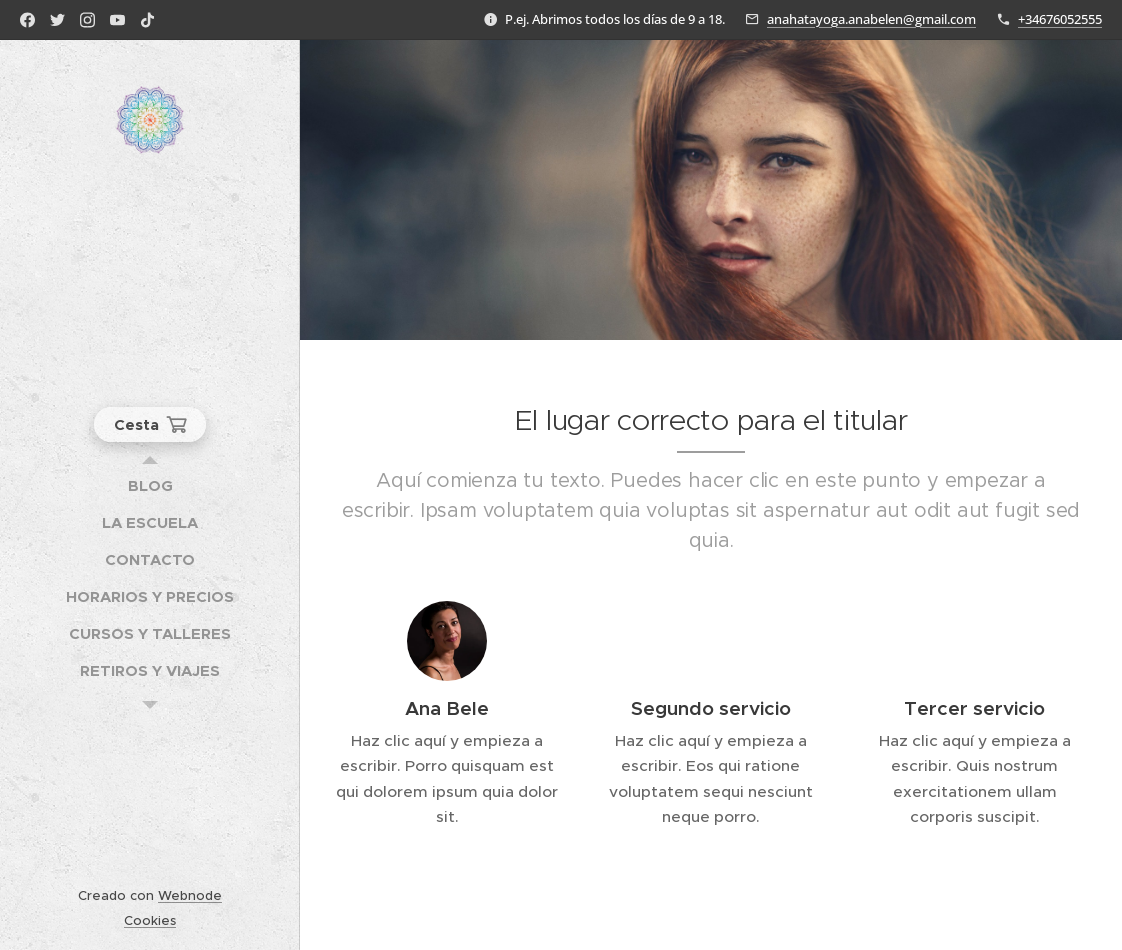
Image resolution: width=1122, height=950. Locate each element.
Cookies (150, 920)
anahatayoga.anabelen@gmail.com (871, 19)
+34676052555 (1060, 19)
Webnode (190, 895)
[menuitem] (150, 485)
